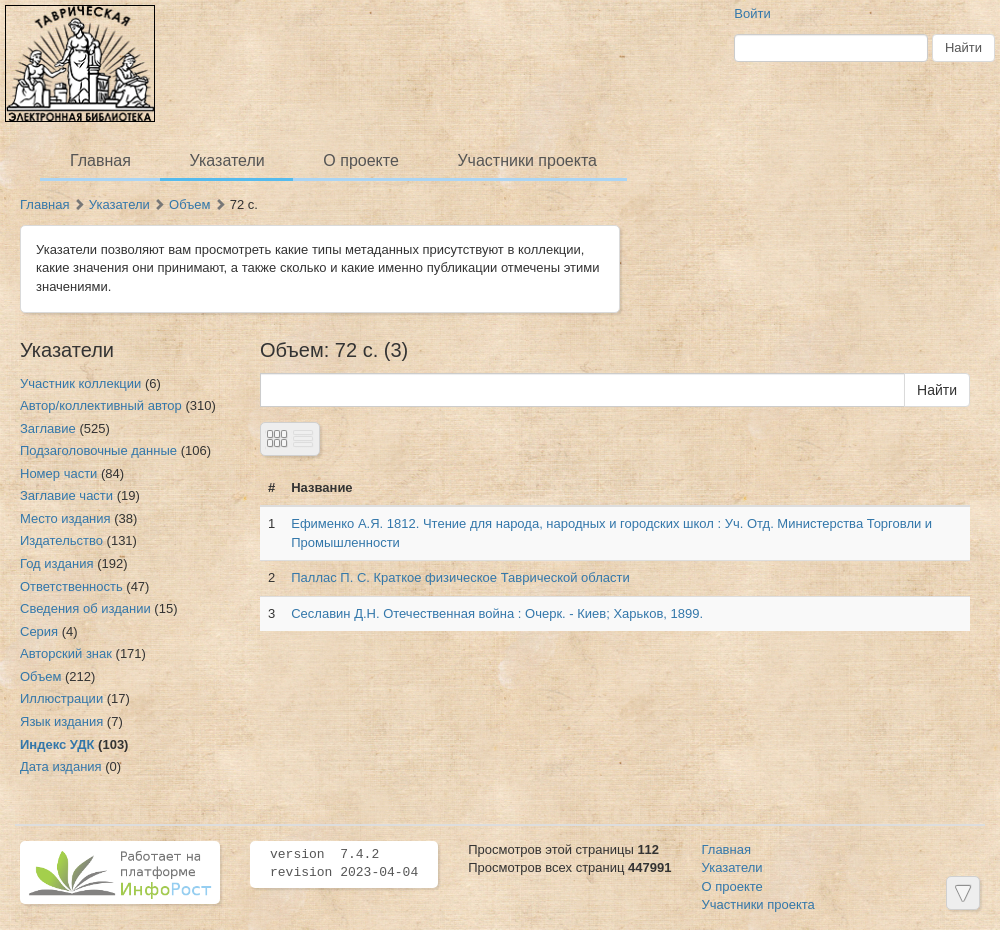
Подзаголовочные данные (98, 450)
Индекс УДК (57, 744)
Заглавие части (66, 495)
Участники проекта (526, 160)
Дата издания (61, 766)
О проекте (360, 160)
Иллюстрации (61, 698)
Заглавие (48, 428)
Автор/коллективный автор (101, 405)
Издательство (61, 540)
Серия (39, 631)
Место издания (65, 518)
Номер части (58, 473)
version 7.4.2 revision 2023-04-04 (344, 864)
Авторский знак (66, 653)
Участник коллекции (80, 383)
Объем (189, 204)
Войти (752, 13)
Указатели (227, 160)
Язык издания (61, 721)
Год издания (57, 563)
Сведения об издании (85, 608)
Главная (100, 160)
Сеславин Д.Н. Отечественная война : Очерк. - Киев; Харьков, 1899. (497, 613)
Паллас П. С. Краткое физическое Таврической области (460, 577)
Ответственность (71, 586)
